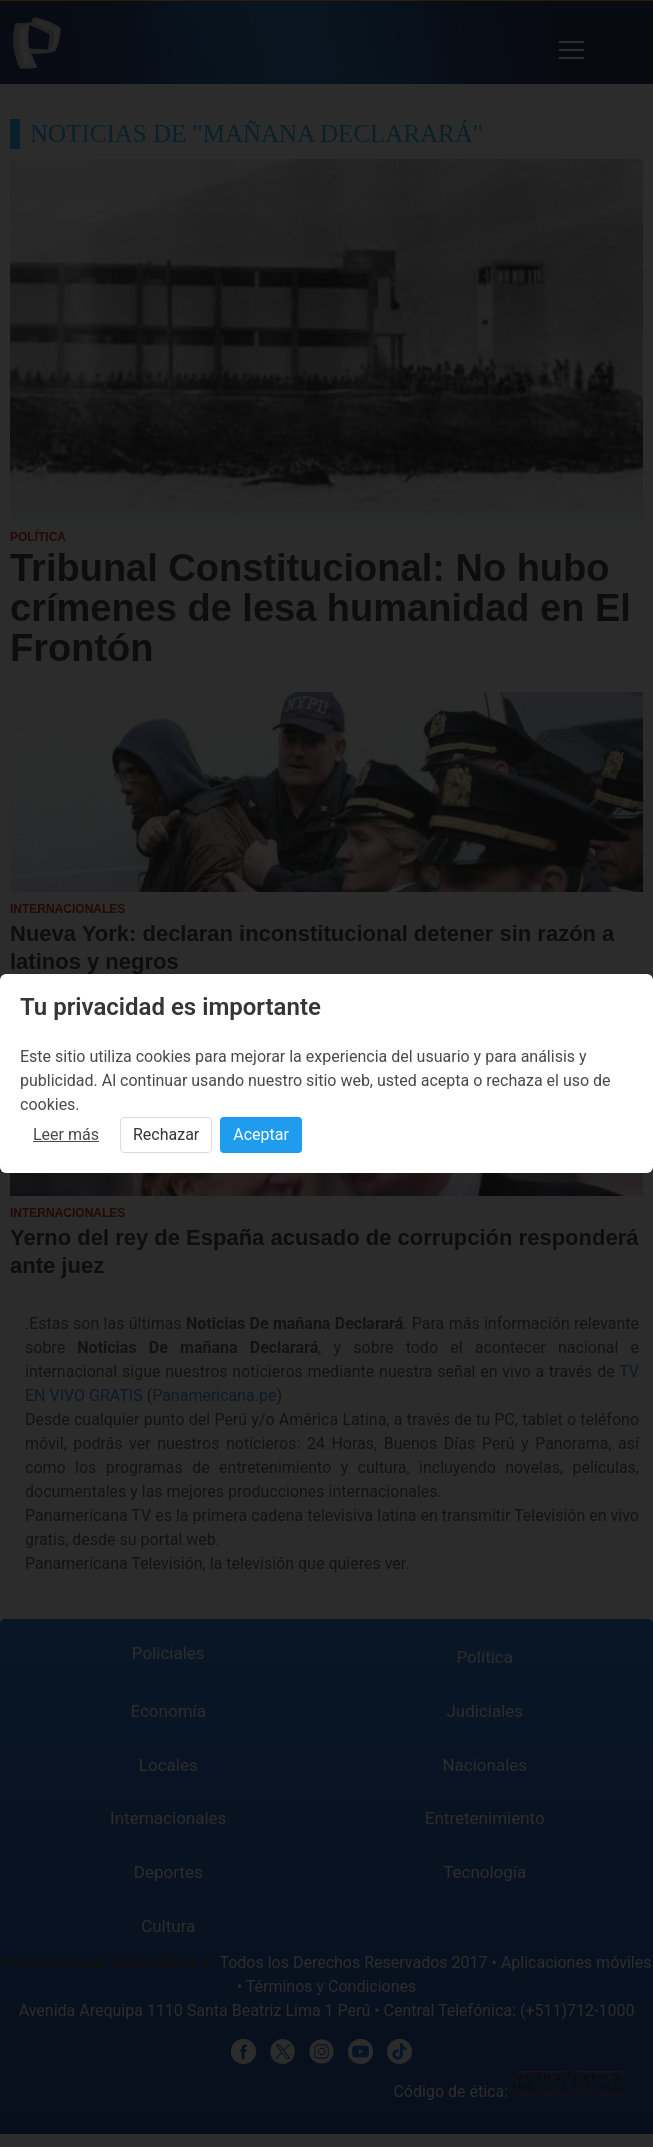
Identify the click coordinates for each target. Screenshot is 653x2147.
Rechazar (166, 1134)
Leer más (66, 1134)
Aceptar (261, 1134)
